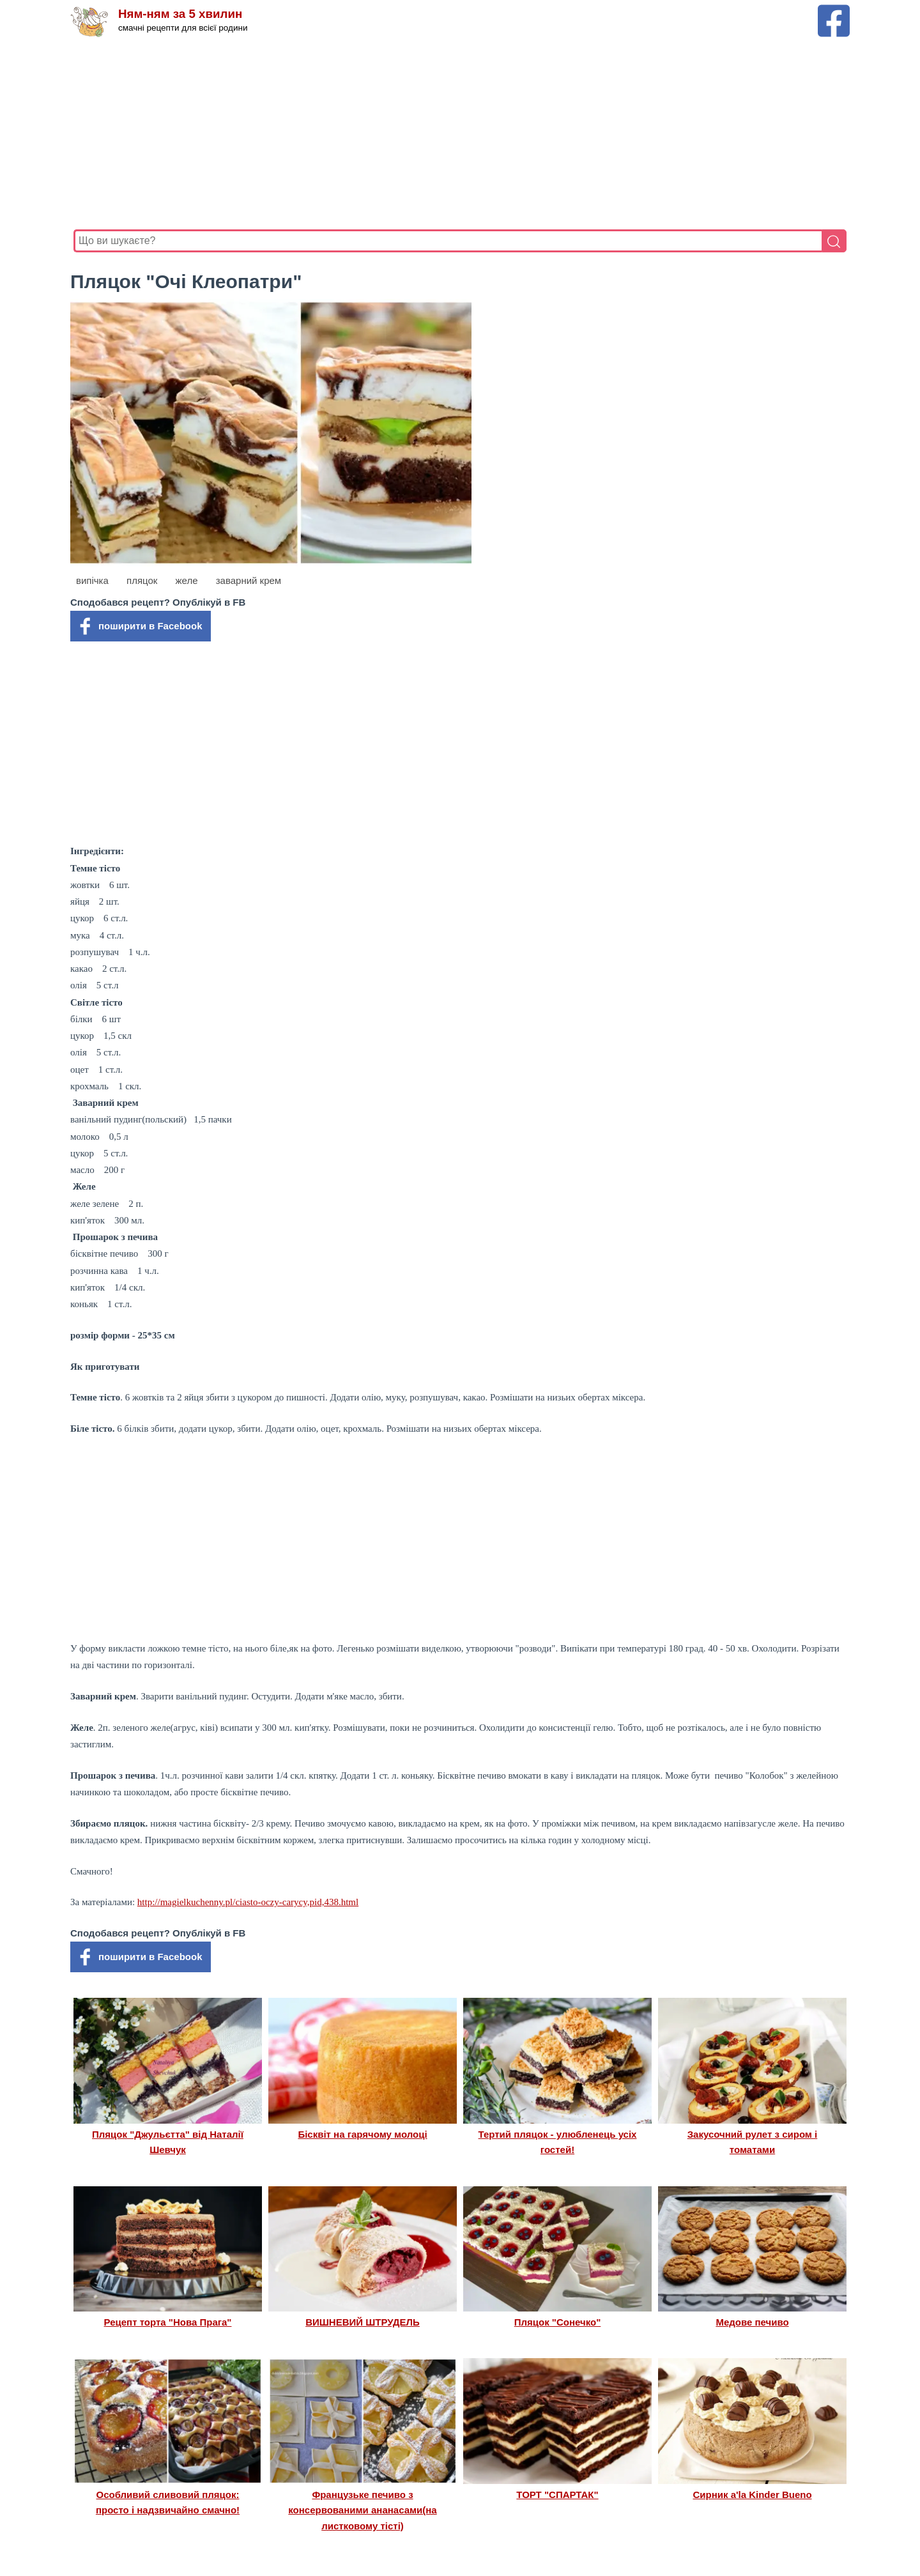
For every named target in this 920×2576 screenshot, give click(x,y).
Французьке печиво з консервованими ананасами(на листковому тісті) (362, 2510)
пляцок (141, 580)
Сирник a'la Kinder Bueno (752, 2494)
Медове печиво (752, 2322)
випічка (92, 580)
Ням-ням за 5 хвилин (181, 14)
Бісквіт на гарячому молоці (362, 2134)
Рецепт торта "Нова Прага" (168, 2322)
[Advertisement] (456, 133)
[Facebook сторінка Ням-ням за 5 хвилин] (834, 10)
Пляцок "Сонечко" (557, 2322)
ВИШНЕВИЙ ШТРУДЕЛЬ (362, 2322)
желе (187, 580)
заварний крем (248, 580)
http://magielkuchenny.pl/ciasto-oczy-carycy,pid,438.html (247, 1902)
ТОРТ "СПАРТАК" (557, 2494)
